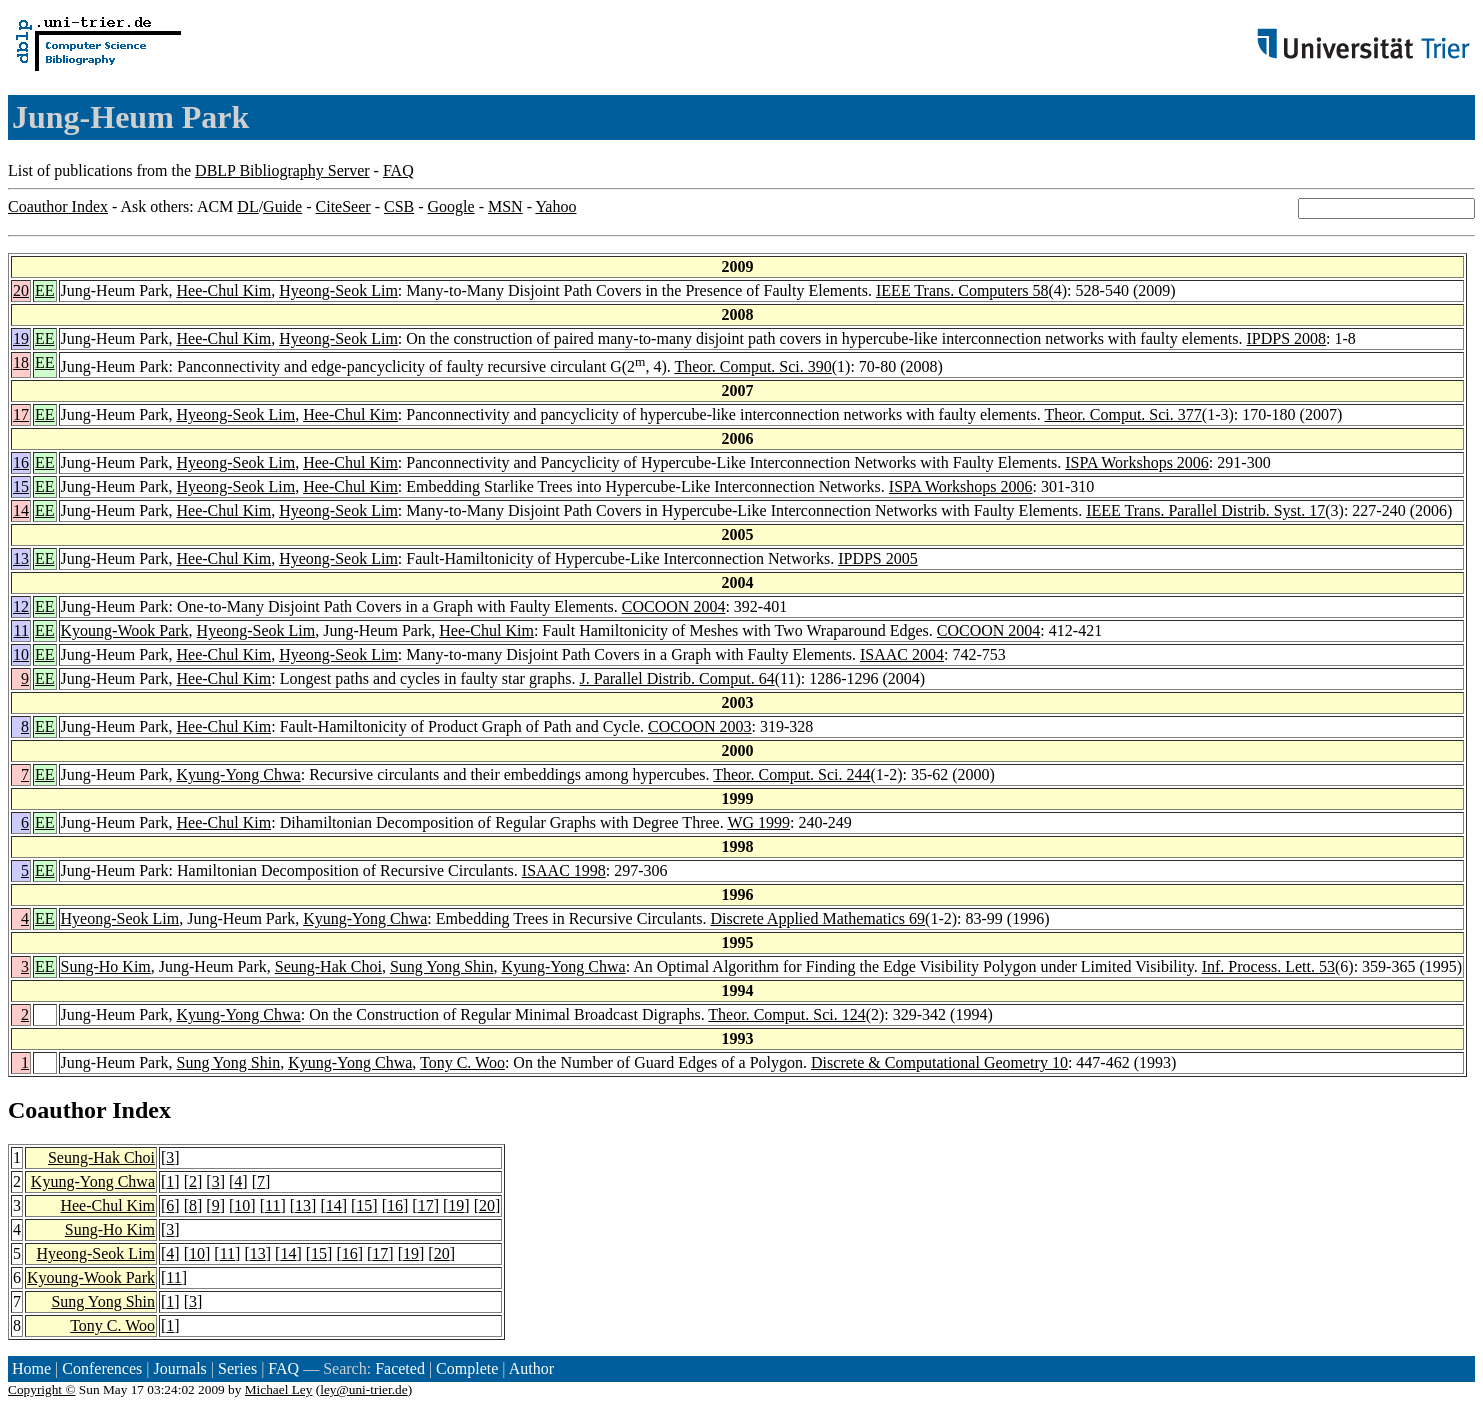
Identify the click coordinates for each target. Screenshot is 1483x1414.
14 (21, 510)
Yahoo (555, 206)
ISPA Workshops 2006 (1137, 462)
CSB (399, 206)
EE (45, 290)
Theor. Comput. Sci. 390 (752, 366)
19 (21, 338)
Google (451, 206)
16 (21, 462)
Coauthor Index (58, 206)
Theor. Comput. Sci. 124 (786, 1014)
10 (21, 654)
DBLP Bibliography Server (282, 170)
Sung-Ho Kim (106, 966)
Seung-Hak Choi (328, 966)
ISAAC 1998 (564, 870)
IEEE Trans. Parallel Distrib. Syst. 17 (1205, 510)
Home (31, 1368)
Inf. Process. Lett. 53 (1268, 966)
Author (531, 1368)
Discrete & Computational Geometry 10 (939, 1062)
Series (237, 1368)
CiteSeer (343, 206)
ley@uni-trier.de (363, 1389)
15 (21, 486)
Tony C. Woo (462, 1062)
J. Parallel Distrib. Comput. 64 (677, 678)
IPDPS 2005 (878, 558)
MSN (505, 206)
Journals (179, 1368)
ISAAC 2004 (902, 654)
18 (21, 362)
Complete (467, 1368)
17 (21, 414)
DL (247, 206)
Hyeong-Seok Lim (338, 290)
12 (21, 606)
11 (21, 630)
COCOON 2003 (700, 726)
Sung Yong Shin (442, 966)
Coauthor (57, 1110)
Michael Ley (279, 1389)
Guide (282, 206)
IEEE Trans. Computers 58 (962, 290)
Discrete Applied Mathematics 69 (817, 918)
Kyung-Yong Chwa (239, 774)
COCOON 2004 (674, 606)
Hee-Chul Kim (224, 290)
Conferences (102, 1368)
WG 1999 (758, 822)
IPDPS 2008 (1287, 338)
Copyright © (42, 1389)
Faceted (400, 1368)
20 (21, 290)
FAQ (398, 170)
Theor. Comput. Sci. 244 (791, 774)
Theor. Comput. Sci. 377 (1122, 414)
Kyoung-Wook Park (125, 630)
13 (21, 558)
